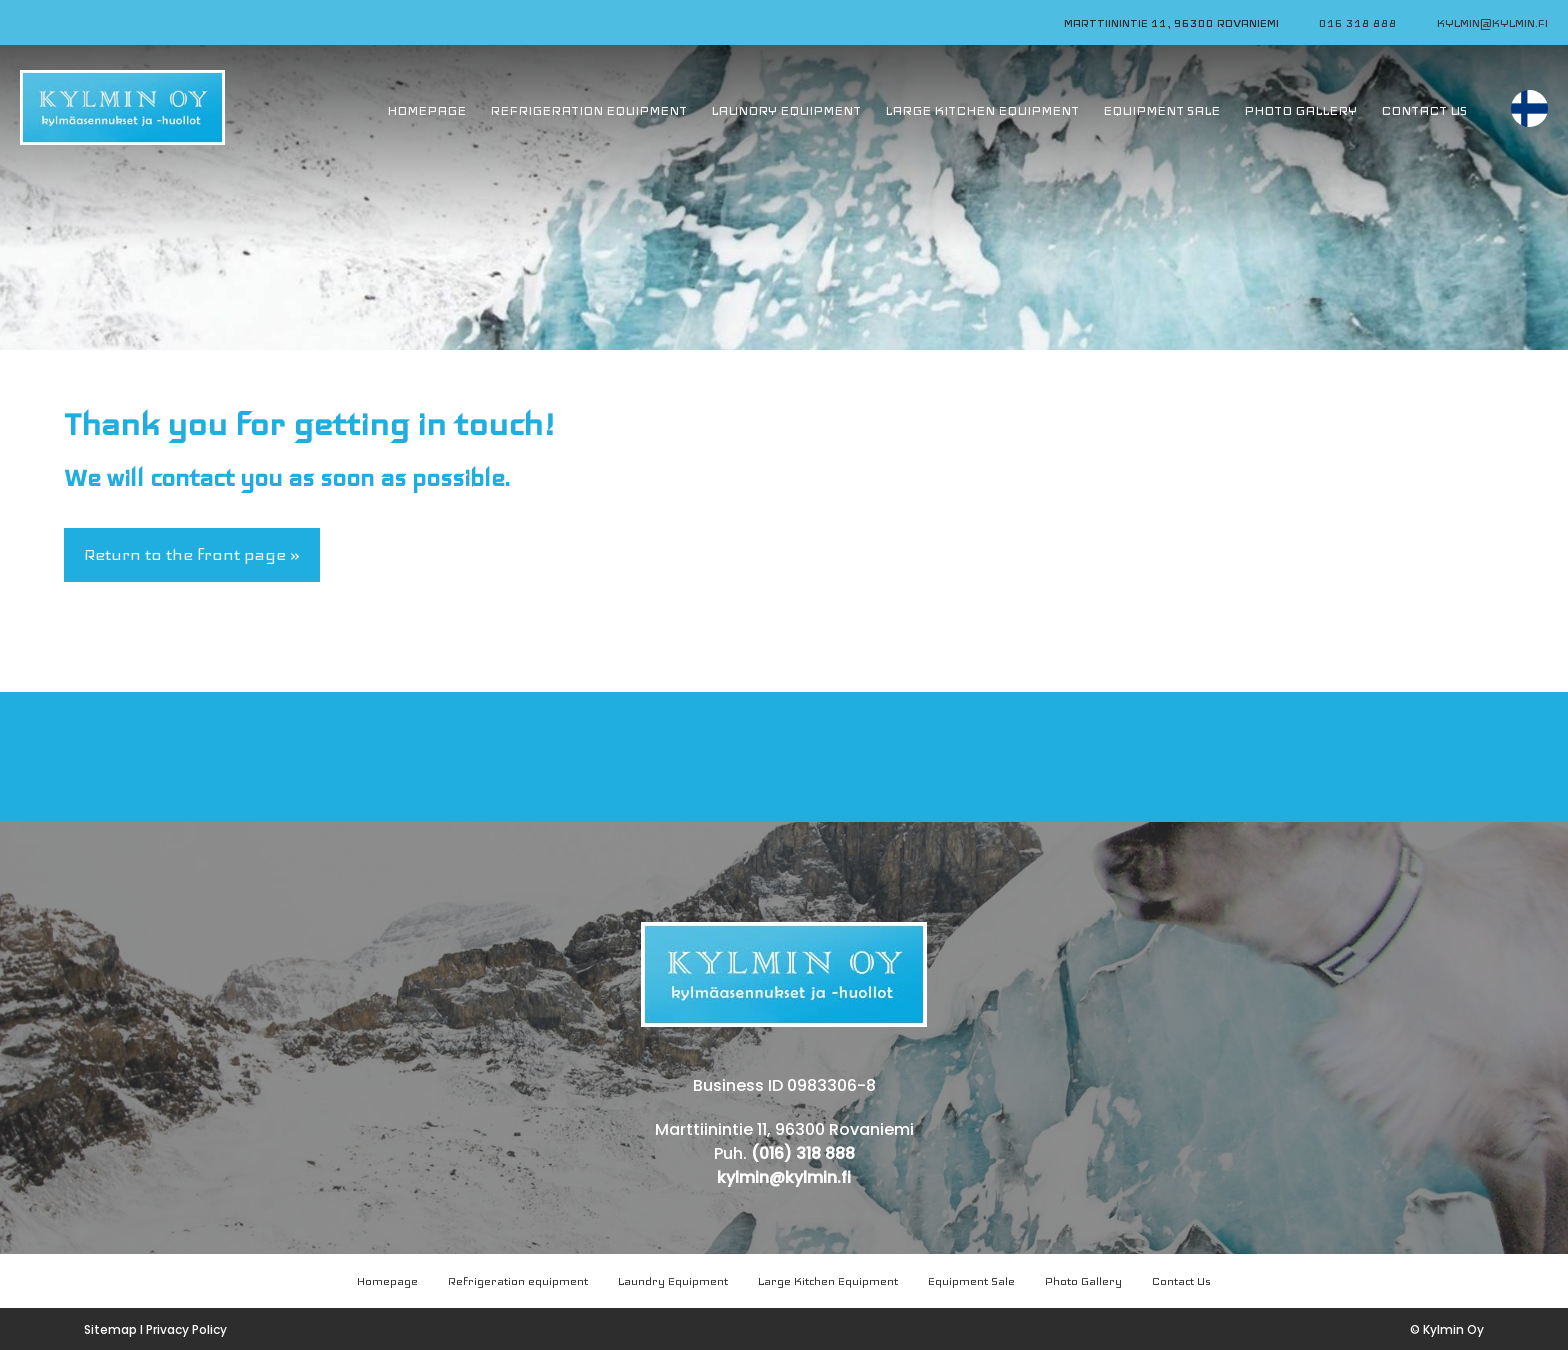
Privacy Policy (186, 1329)
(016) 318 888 (803, 1153)
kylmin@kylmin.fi (1492, 23)
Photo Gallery (1083, 1281)
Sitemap (110, 1329)
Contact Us (1181, 1281)
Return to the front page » (192, 554)
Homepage (387, 1281)
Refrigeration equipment (518, 1281)
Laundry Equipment (673, 1281)
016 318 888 (1358, 23)
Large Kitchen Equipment (828, 1281)
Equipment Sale (971, 1281)
